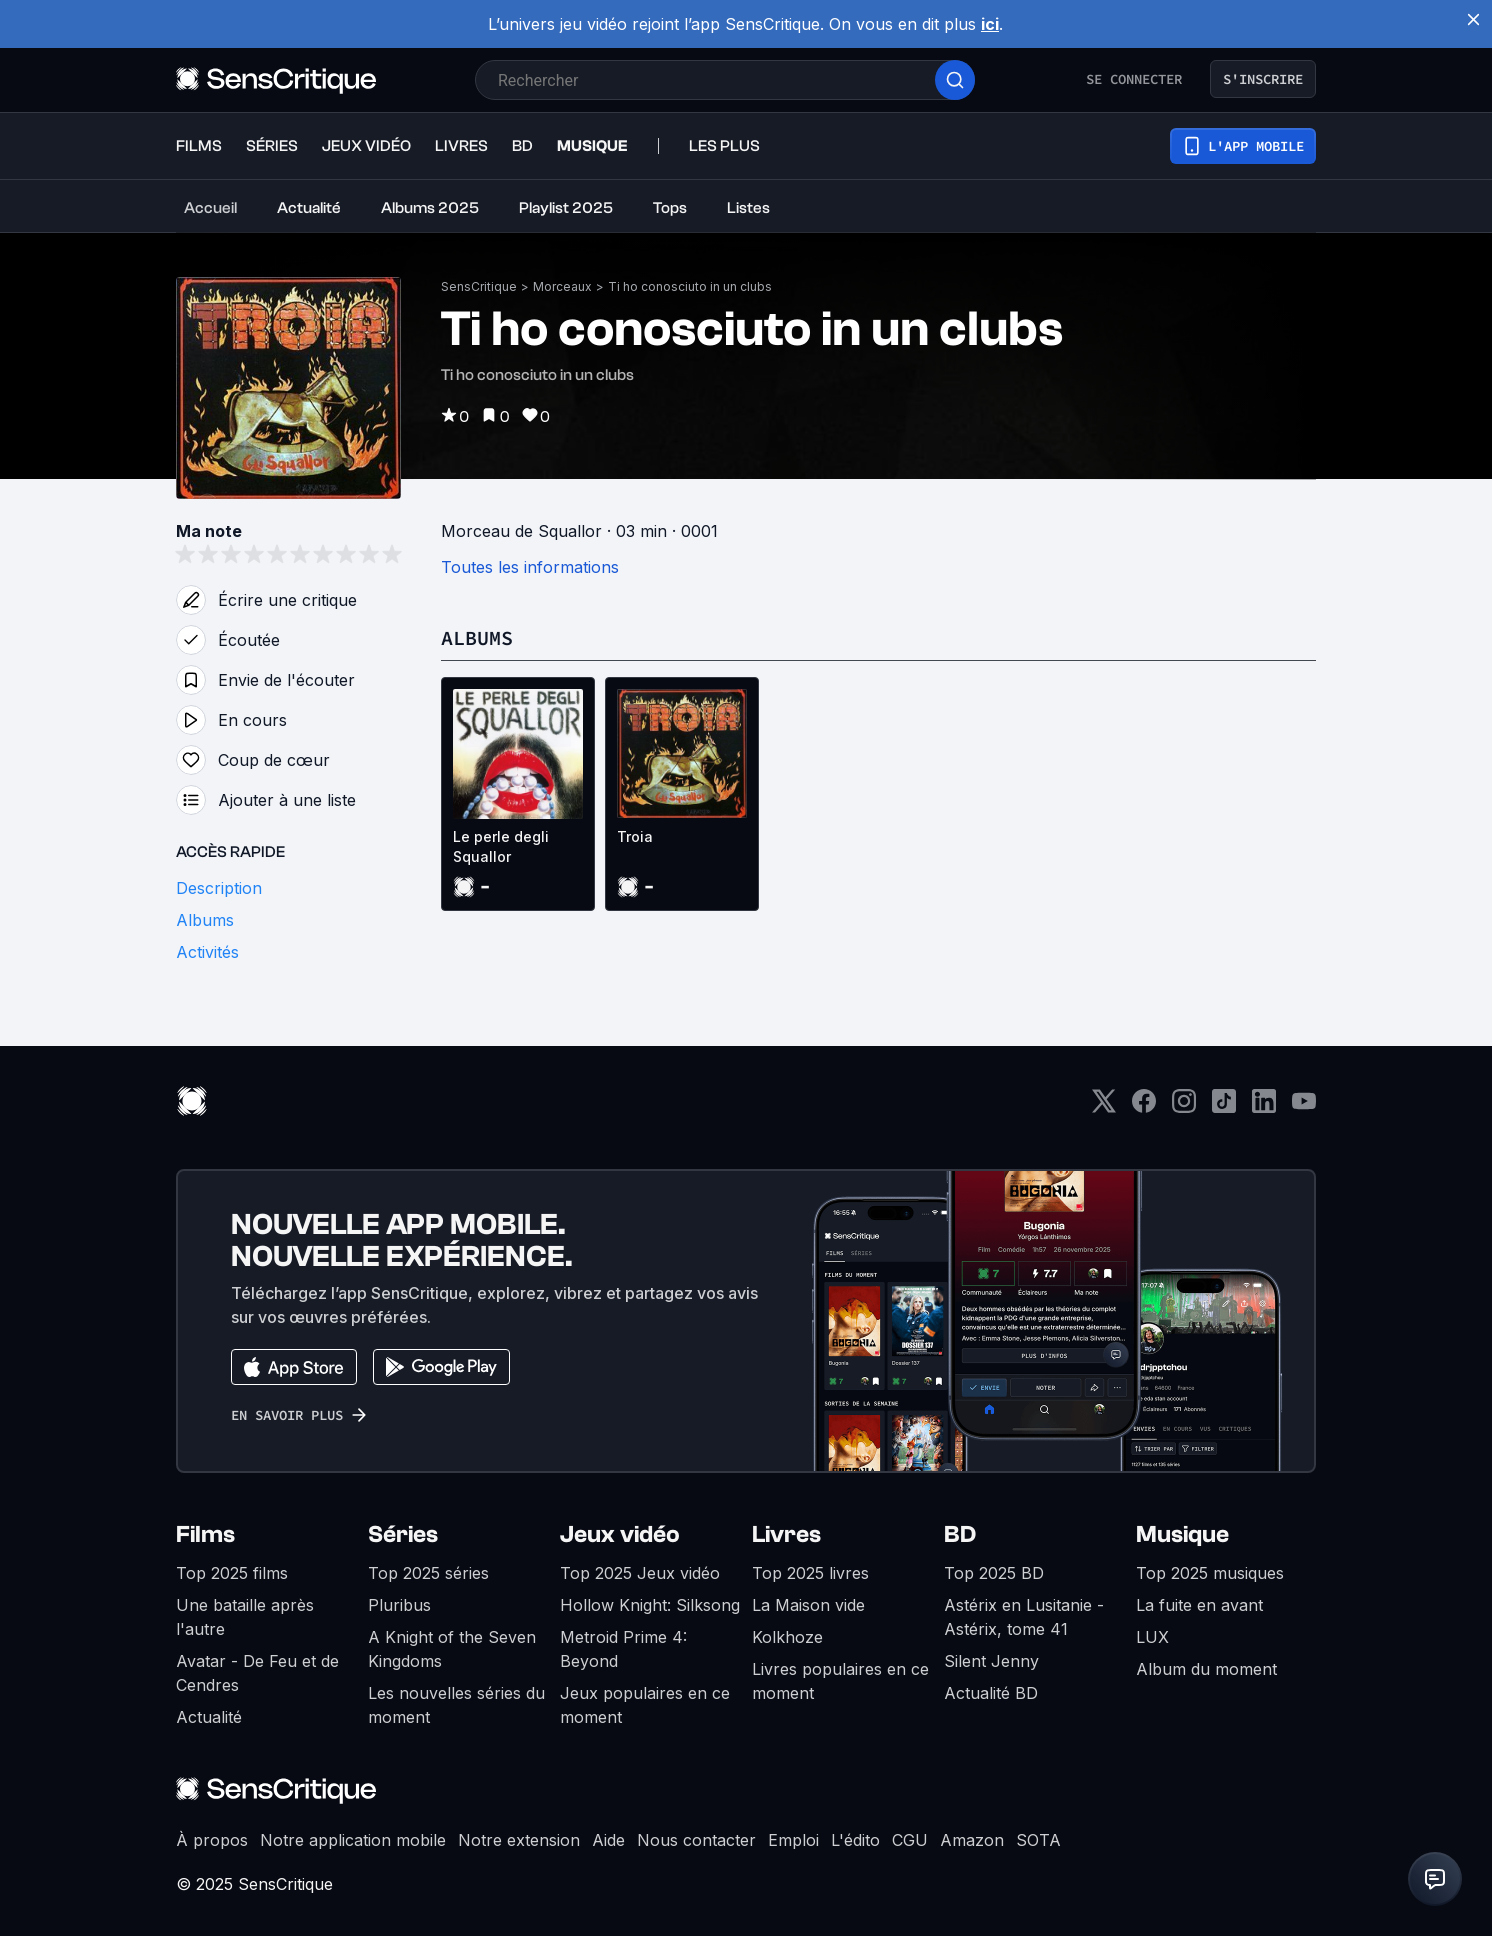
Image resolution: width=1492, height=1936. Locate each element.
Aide (608, 1840)
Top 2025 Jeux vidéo (640, 1573)
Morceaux (562, 286)
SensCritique (479, 286)
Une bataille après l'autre (245, 1617)
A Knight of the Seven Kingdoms (452, 1649)
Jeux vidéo (620, 1534)
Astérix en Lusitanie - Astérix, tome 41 (1024, 1617)
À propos (212, 1840)
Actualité (209, 1717)
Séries (403, 1534)
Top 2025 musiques (1210, 1573)
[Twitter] (1104, 1107)
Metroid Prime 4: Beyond (623, 1649)
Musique (1182, 1534)
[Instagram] (1184, 1107)
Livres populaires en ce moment (840, 1681)
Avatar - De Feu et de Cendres (257, 1673)
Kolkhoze (787, 1637)
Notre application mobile (353, 1840)
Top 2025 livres (810, 1573)
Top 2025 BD (994, 1573)
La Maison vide (808, 1605)
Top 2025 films (232, 1573)
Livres (786, 1534)
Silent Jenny (991, 1661)
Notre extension (519, 1840)
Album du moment (1206, 1669)
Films (205, 1534)
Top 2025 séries (428, 1573)
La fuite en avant (1199, 1605)
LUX (1152, 1637)
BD (960, 1534)
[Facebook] (1144, 1107)
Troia (635, 836)
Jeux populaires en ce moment (645, 1705)
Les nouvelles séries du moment (456, 1705)
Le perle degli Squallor (501, 846)
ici (990, 24)
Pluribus (399, 1605)
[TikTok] (1224, 1107)
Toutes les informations (530, 567)
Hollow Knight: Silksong (650, 1605)
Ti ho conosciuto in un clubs (690, 286)
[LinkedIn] (1264, 1107)
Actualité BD (991, 1693)
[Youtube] (1304, 1107)
